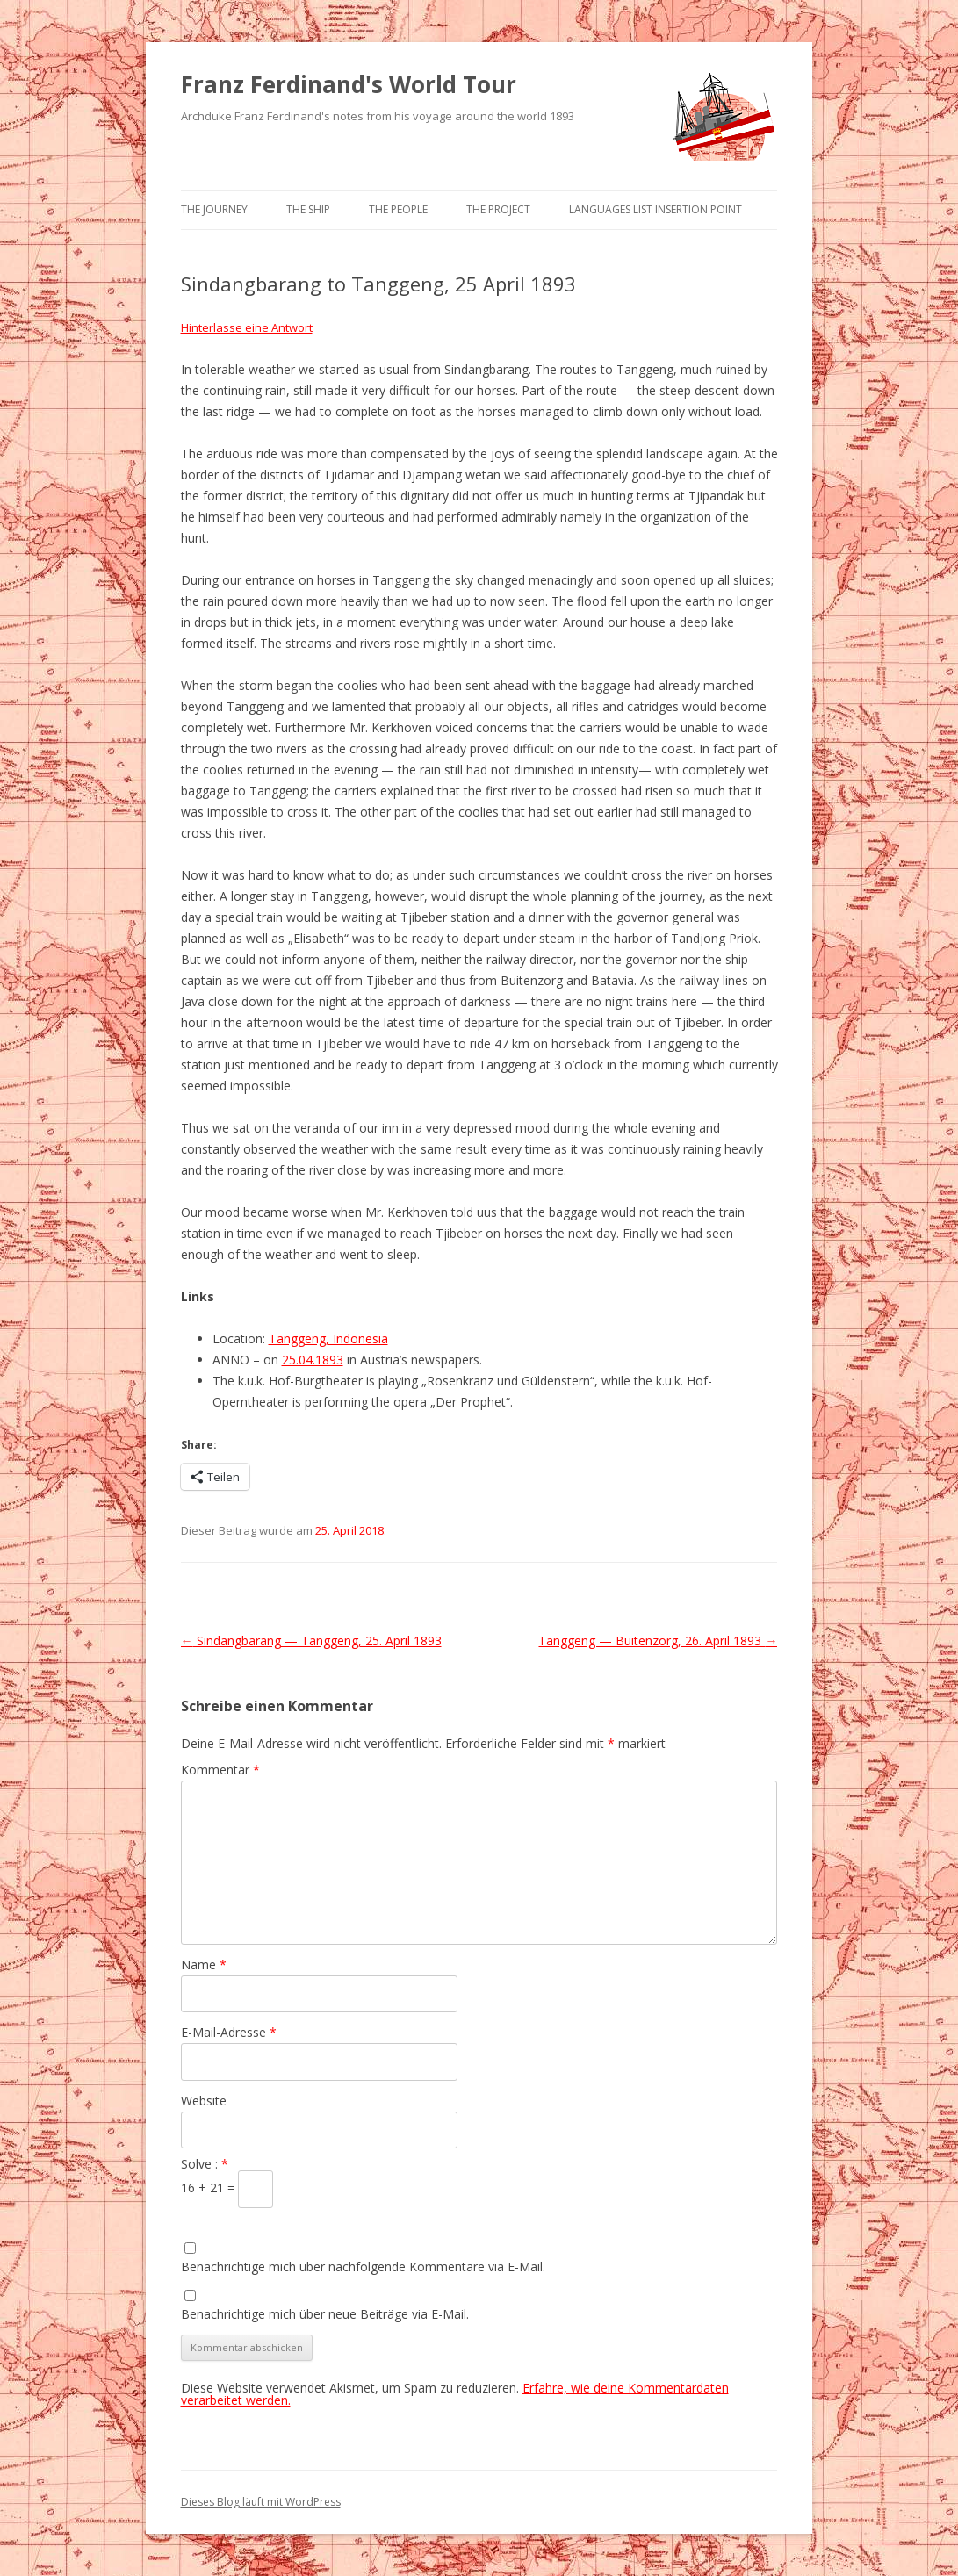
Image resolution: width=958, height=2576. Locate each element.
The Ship (308, 209)
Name (204, 1964)
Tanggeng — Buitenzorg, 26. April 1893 (657, 1640)
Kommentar (220, 1769)
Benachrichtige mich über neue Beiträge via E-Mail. (325, 2314)
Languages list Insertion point (655, 209)
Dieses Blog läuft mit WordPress (261, 2501)
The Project (498, 209)
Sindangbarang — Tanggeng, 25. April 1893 (311, 1640)
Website (204, 2100)
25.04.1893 (312, 1359)
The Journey (214, 209)
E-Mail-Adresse (229, 2032)
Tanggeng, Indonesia (328, 1338)
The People (398, 209)
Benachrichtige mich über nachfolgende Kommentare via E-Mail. (363, 2266)
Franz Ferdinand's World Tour (348, 84)
